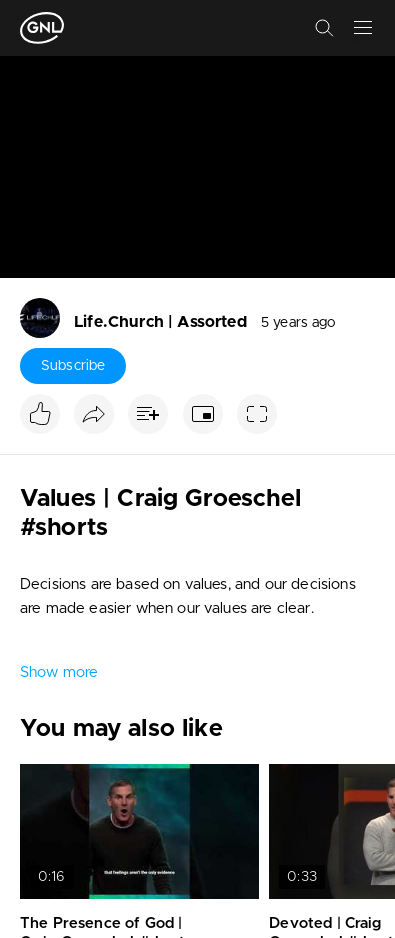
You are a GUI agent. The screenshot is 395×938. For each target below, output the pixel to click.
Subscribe (73, 366)
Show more (59, 672)
